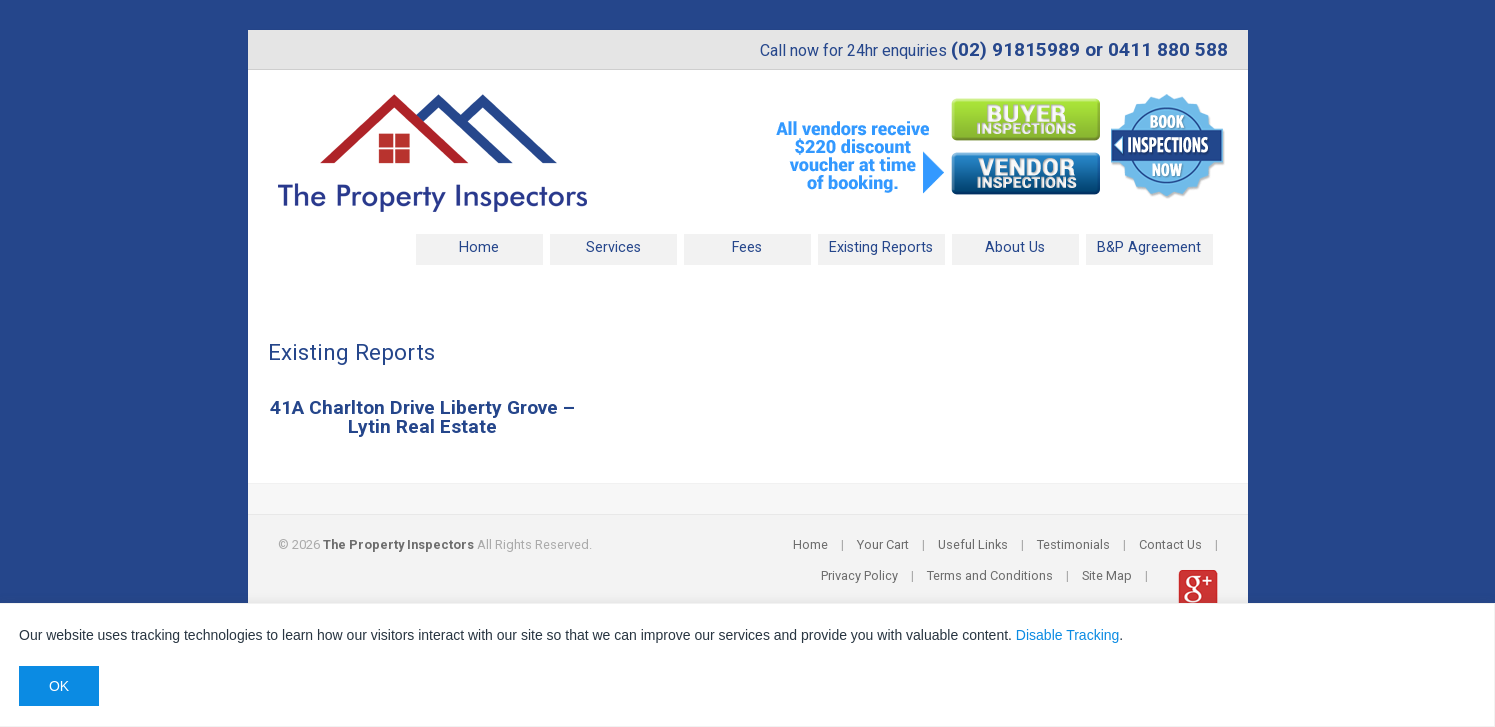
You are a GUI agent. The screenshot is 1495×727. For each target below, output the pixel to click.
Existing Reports (881, 247)
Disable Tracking (1068, 635)
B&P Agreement (1149, 247)
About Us (1015, 247)
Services (613, 247)
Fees (747, 247)
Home (479, 247)
